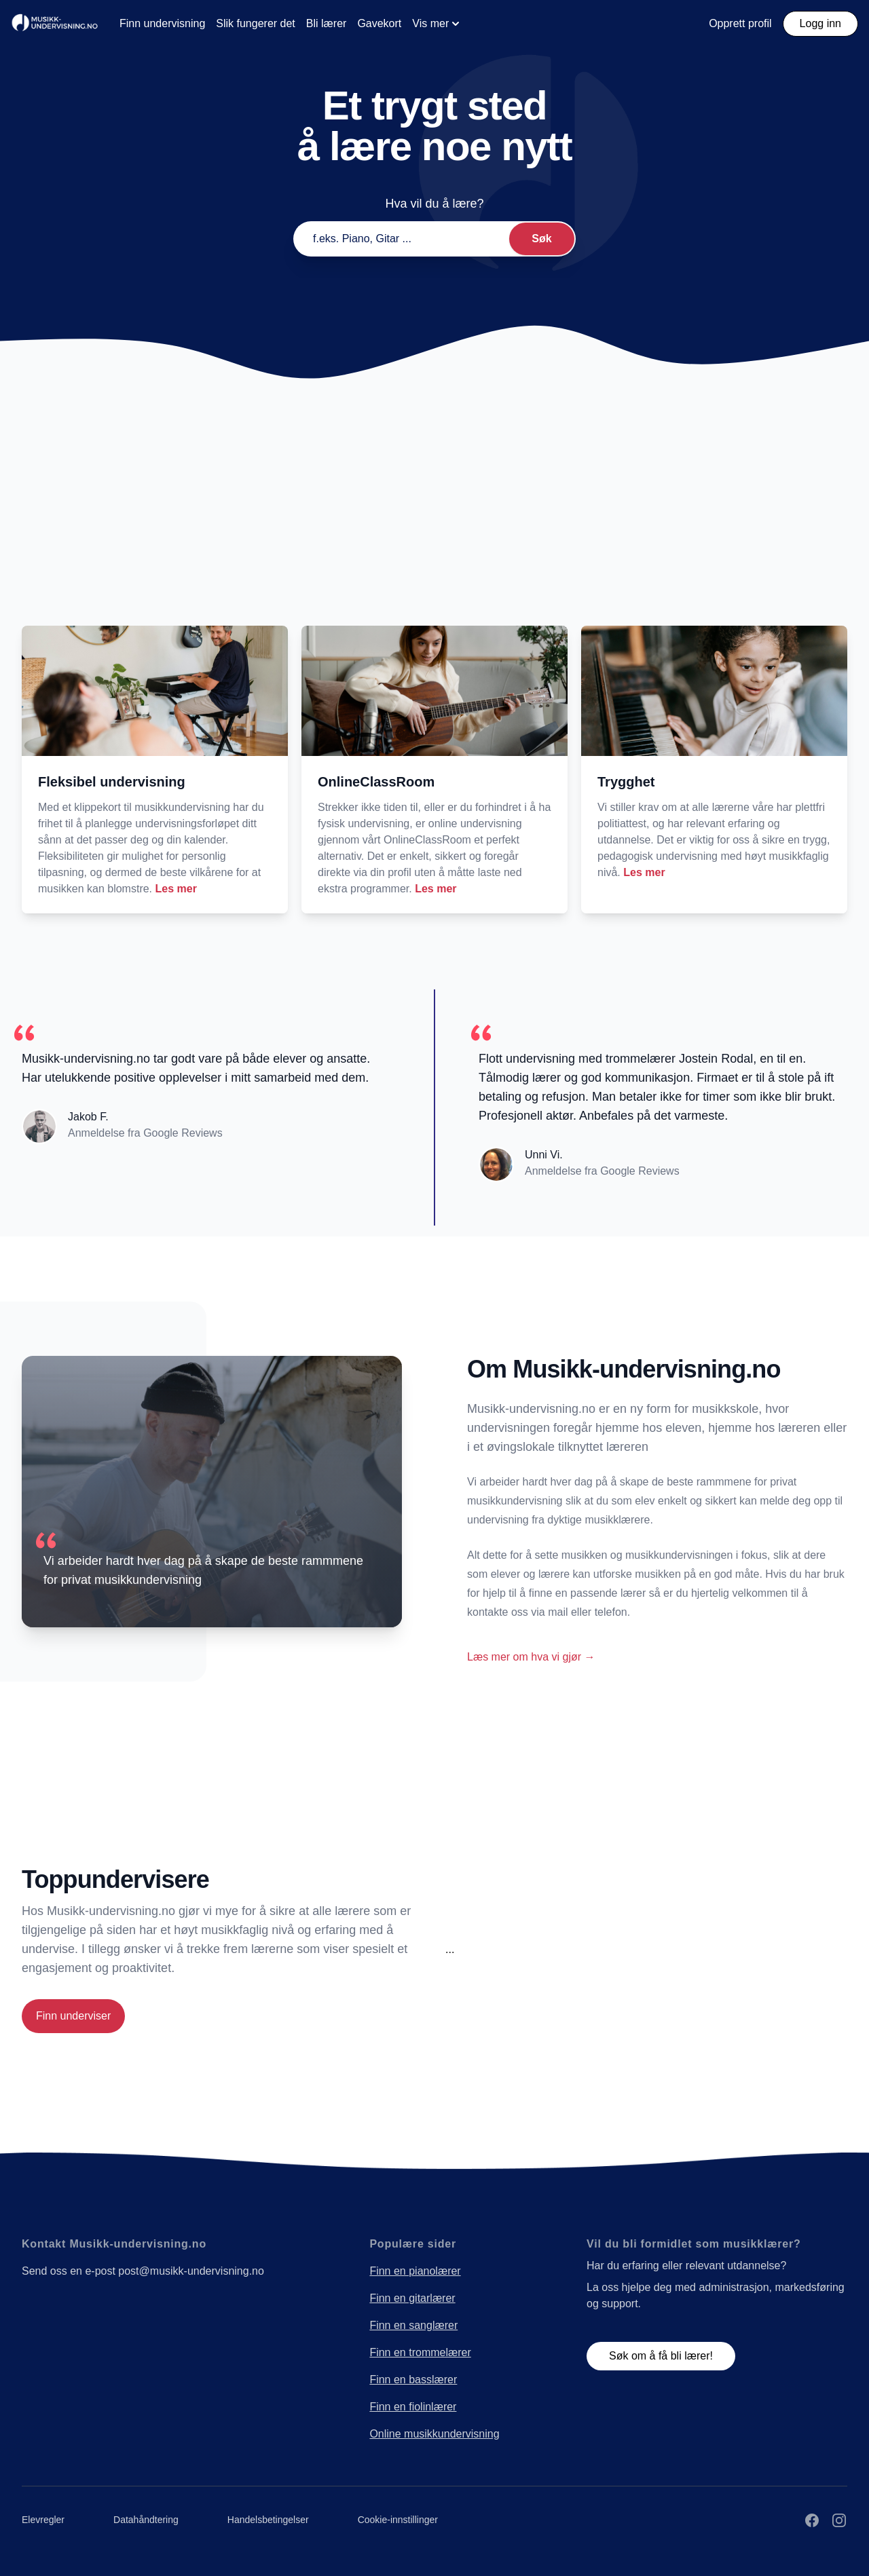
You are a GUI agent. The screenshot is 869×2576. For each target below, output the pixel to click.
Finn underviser (73, 2016)
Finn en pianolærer (414, 2271)
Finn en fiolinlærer (412, 2406)
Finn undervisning (162, 23)
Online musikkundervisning (434, 2434)
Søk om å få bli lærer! (661, 2356)
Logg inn (820, 23)
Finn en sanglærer (413, 2325)
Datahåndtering (146, 2519)
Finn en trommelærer (419, 2352)
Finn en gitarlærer (412, 2298)
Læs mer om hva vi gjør (531, 1657)
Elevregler (43, 2519)
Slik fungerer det (255, 23)
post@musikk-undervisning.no (191, 2271)
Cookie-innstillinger (398, 2519)
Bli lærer (326, 23)
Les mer (176, 888)
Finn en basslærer (413, 2379)
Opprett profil (740, 23)
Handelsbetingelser (268, 2519)
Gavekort (379, 23)
